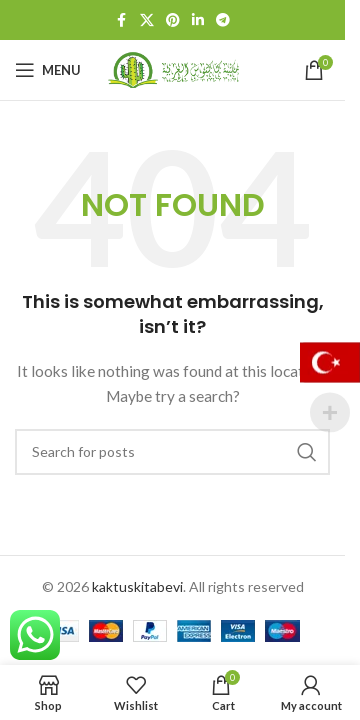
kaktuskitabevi (137, 586)
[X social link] (147, 20)
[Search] (172, 452)
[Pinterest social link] (173, 20)
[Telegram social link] (223, 20)
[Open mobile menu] (48, 70)
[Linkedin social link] (198, 20)
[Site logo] (173, 68)
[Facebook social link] (122, 20)
